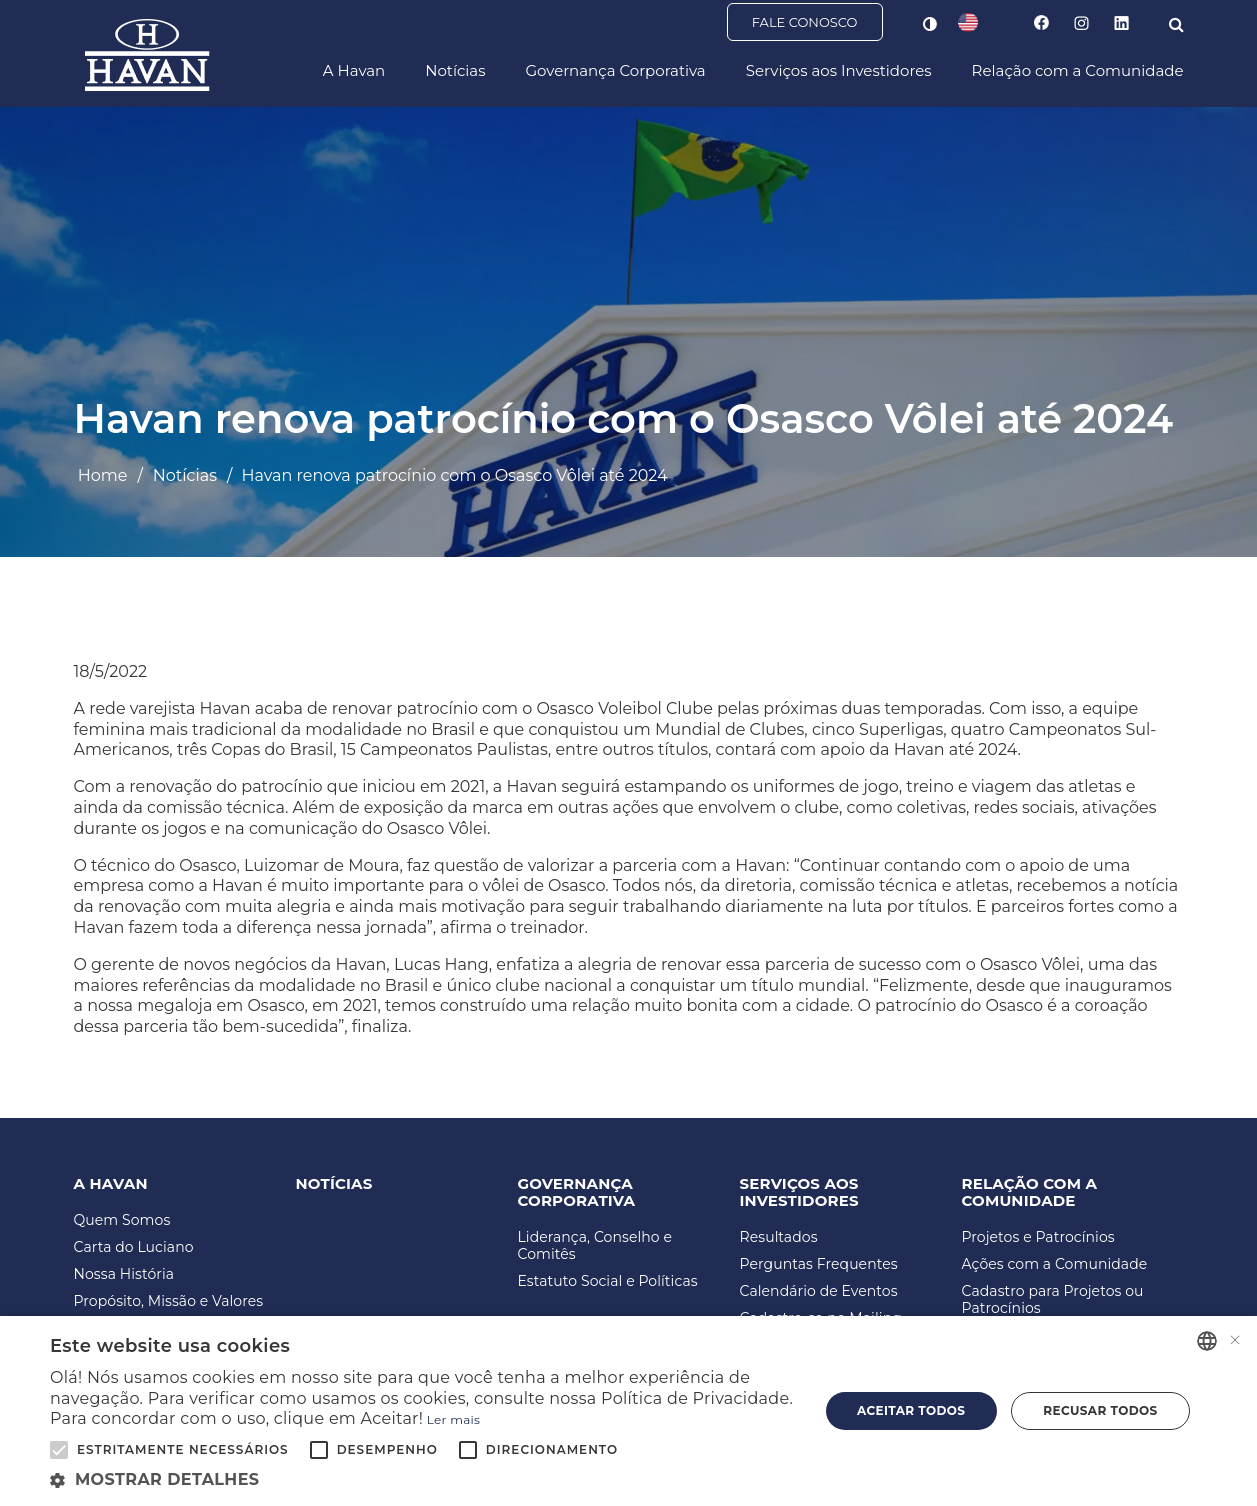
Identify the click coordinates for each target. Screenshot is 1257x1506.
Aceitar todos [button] (911, 1410)
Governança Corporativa (615, 71)
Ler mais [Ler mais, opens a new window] (453, 1419)
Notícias (455, 71)
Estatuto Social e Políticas (608, 1281)
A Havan (354, 71)
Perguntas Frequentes (819, 1264)
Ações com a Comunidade (1055, 1264)
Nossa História (124, 1274)
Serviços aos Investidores (839, 71)
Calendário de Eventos (819, 1291)
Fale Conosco (805, 23)
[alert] (628, 1411)
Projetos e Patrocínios (1038, 1237)
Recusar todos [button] (1100, 1410)
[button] (423, 1480)
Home (103, 475)
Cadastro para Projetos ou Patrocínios (1053, 1300)
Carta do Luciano (134, 1247)
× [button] (1234, 1340)
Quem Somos (122, 1220)
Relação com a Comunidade (1078, 71)
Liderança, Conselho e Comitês (595, 1246)
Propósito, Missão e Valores (169, 1301)
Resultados (779, 1237)
